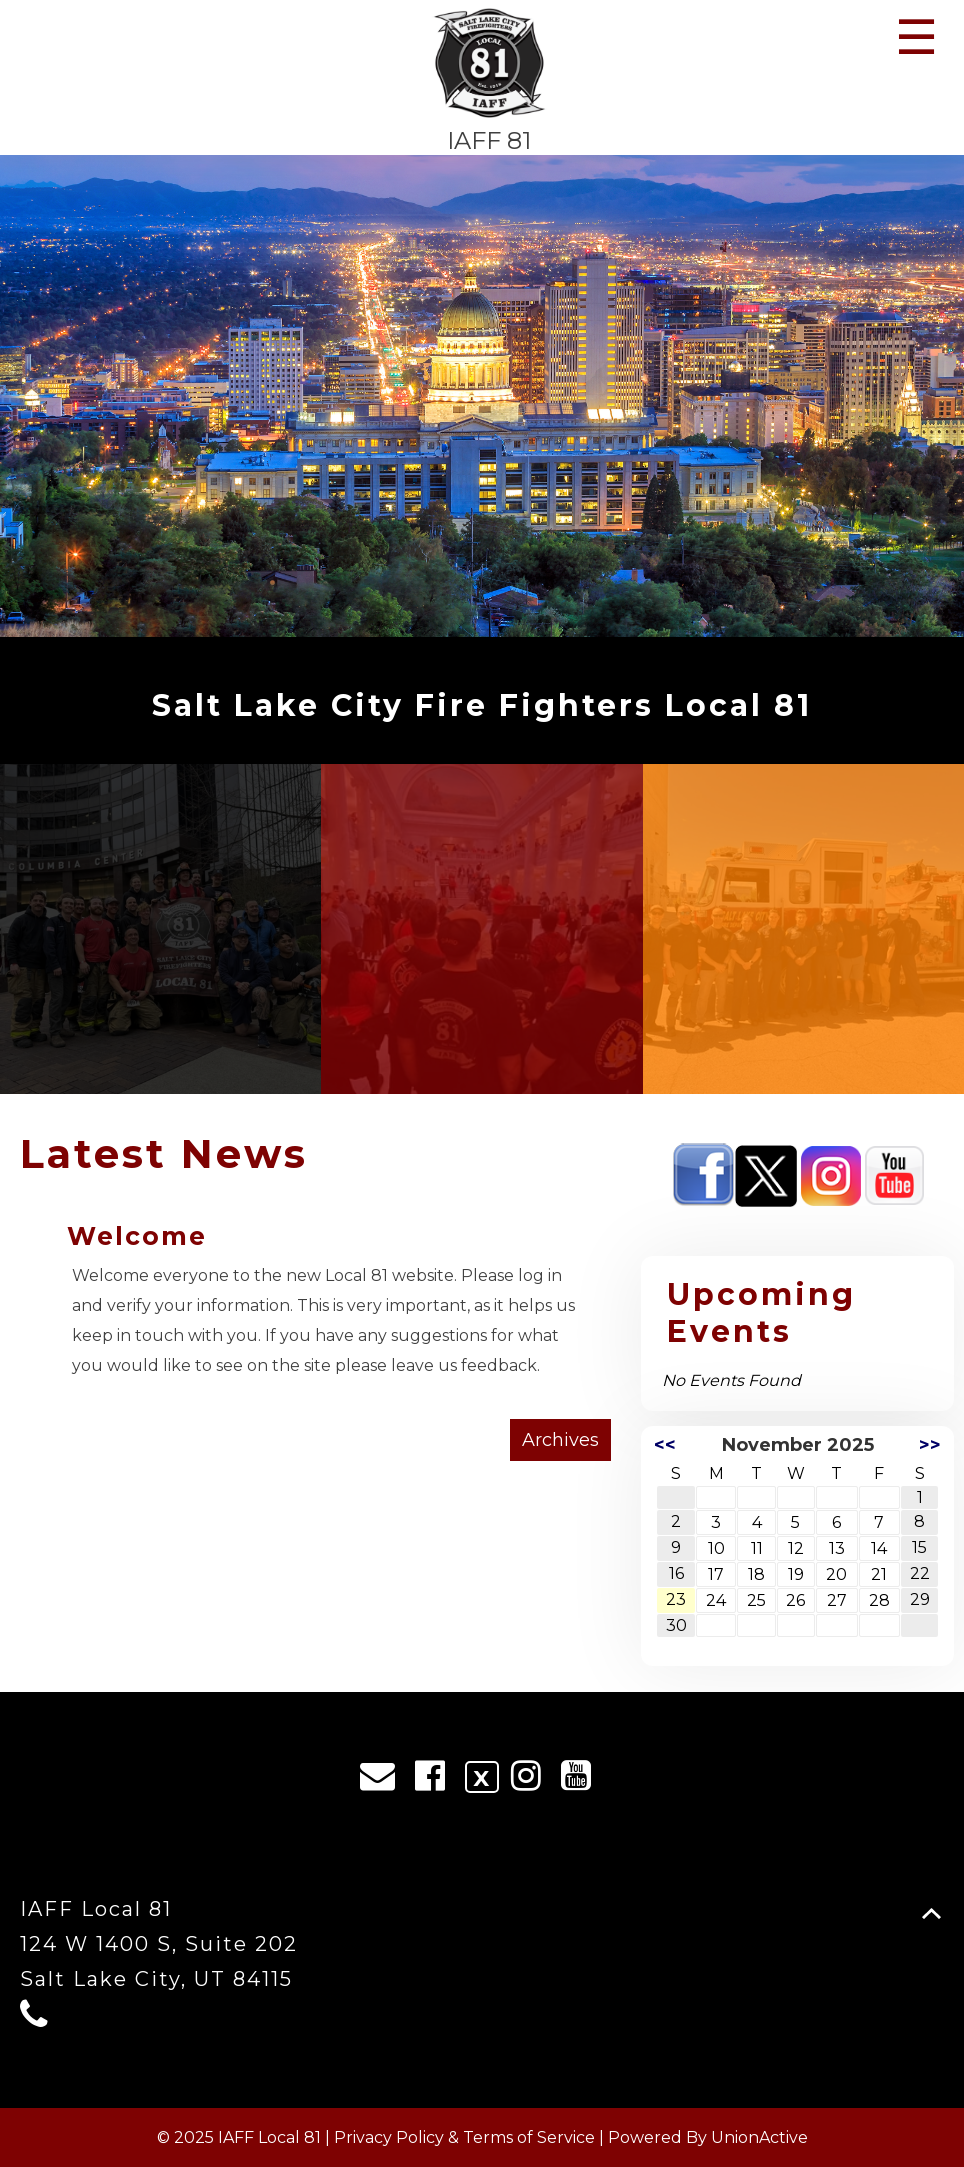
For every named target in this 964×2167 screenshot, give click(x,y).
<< (665, 1445)
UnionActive (759, 2137)
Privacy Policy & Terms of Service (464, 2137)
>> (930, 1445)
